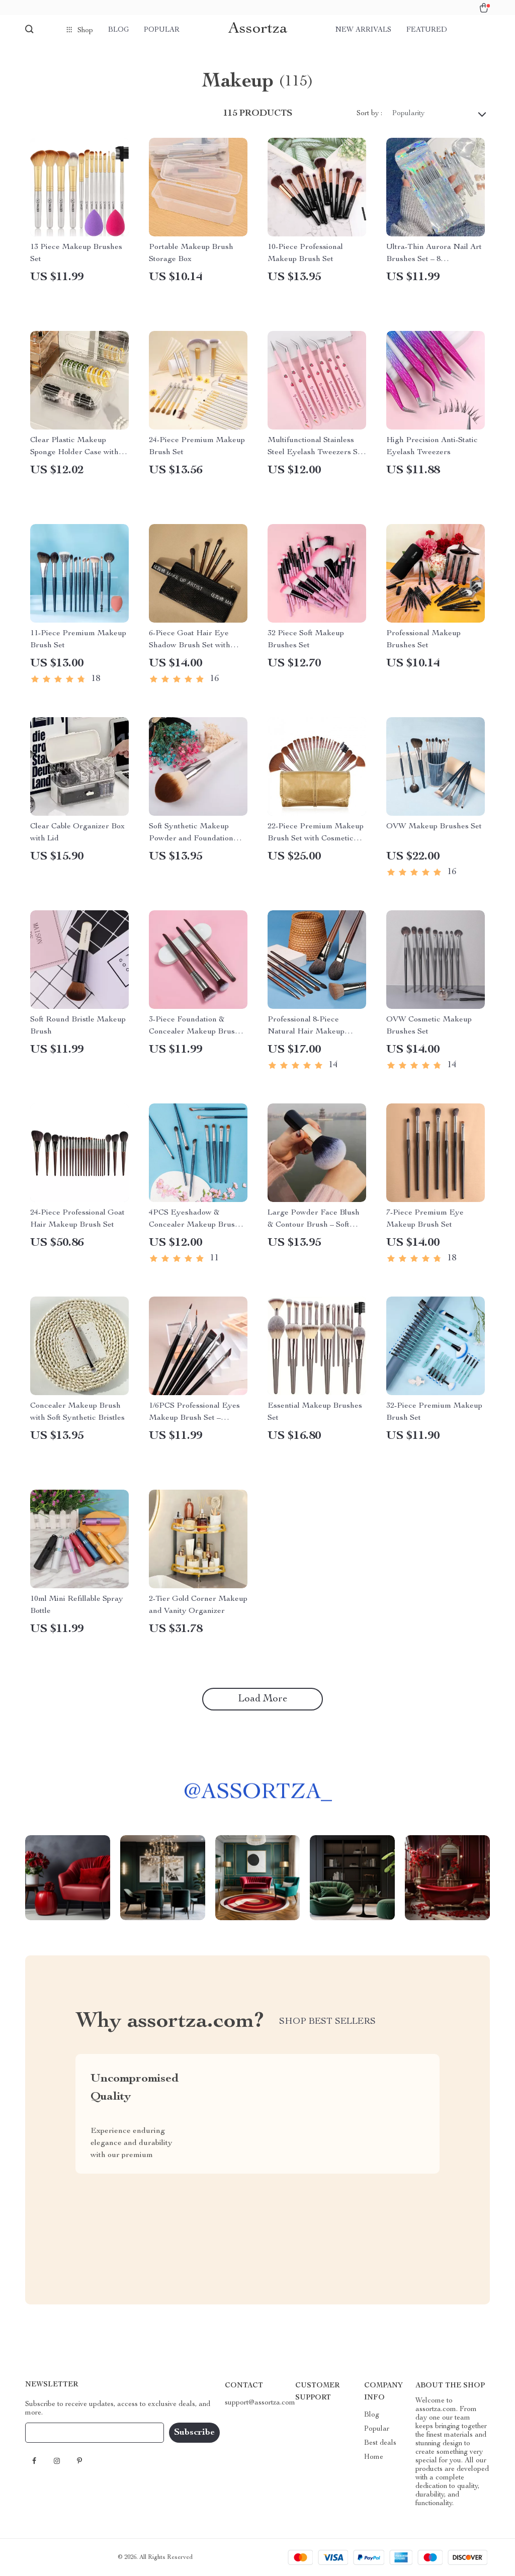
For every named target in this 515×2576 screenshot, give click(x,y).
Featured (426, 30)
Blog (118, 30)
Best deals (380, 2443)
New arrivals (363, 30)
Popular (162, 30)
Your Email (52, 2432)
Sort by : (369, 113)
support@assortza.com (260, 2403)
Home (373, 2457)
